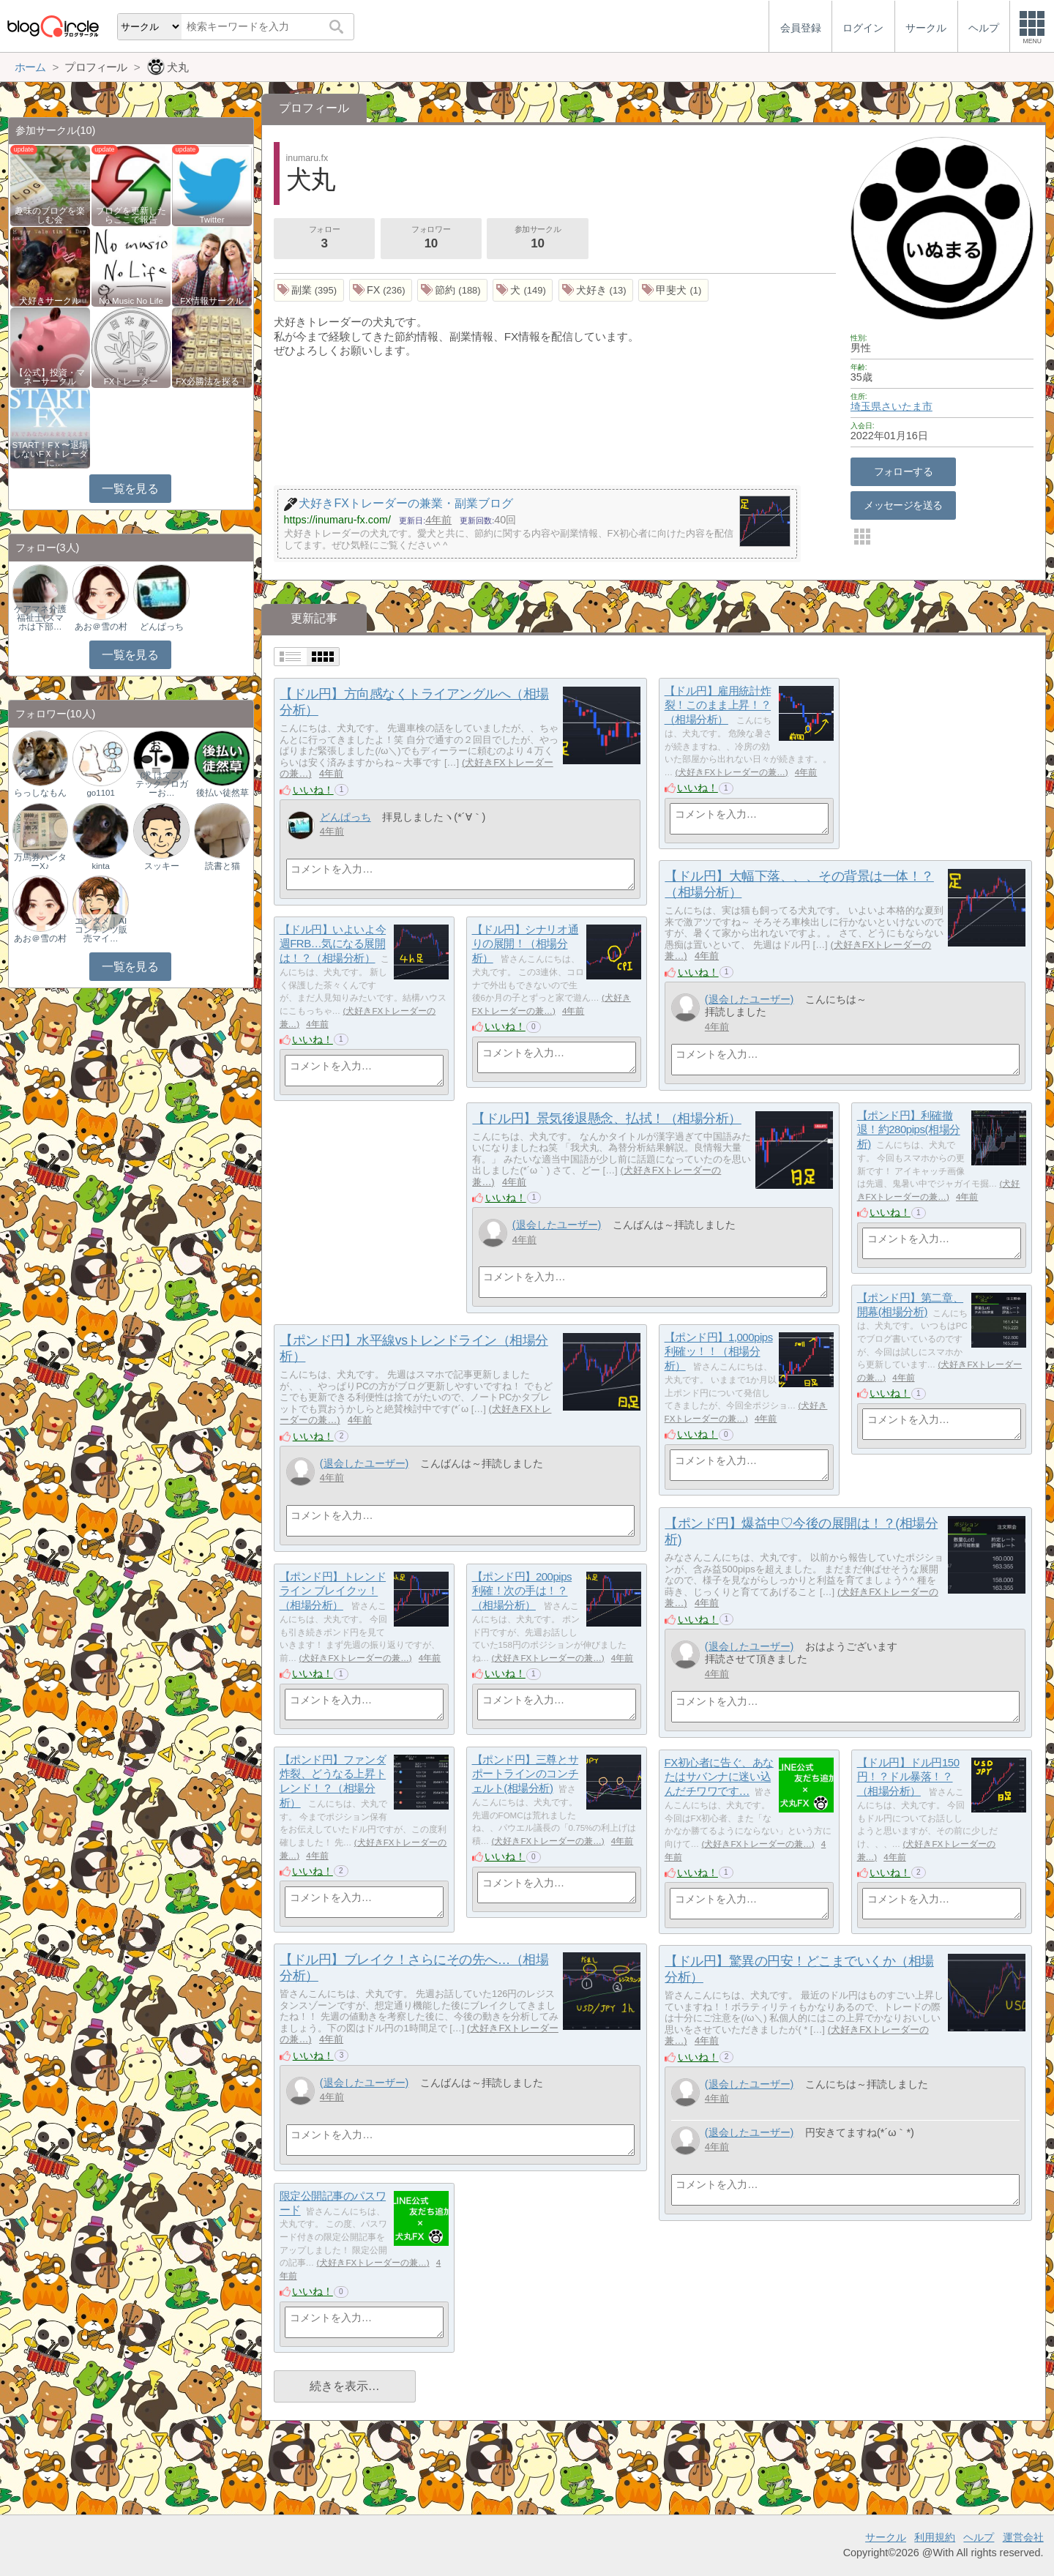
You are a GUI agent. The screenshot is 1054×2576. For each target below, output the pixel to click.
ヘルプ (978, 2537)
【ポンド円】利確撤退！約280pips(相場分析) (908, 1129)
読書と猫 (222, 866)
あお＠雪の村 (101, 626)
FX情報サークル (212, 300)
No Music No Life (131, 300)
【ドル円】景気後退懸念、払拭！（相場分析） (606, 1118)
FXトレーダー (131, 381)
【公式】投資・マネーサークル (50, 377)
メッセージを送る (903, 505)
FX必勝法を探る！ (212, 381)
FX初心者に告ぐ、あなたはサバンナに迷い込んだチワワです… (719, 1776)
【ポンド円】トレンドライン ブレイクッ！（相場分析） (333, 1590)
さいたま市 (906, 406)
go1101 (100, 792)
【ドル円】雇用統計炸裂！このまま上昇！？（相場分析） (718, 704)
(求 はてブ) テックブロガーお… (162, 784)
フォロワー (431, 239)
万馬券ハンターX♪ (40, 861)
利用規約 (934, 2537)
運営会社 (1023, 2537)
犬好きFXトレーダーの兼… (731, 772)
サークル (885, 2537)
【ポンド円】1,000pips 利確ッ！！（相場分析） (719, 1351)
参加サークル (538, 239)
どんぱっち (345, 817)
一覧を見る (130, 488)
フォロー (324, 239)
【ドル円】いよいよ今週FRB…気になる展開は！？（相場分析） (333, 943)
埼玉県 (866, 406)
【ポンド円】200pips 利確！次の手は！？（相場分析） (522, 1590)
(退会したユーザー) (749, 999)
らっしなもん (40, 792)
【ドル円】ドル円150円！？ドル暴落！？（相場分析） (908, 1776)
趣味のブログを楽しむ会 (50, 215)
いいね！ (313, 790)
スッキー (161, 866)
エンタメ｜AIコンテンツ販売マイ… (101, 929)
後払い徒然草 (222, 792)
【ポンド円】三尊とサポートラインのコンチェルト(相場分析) (525, 1773)
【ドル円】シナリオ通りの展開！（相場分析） (525, 943)
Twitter (212, 219)
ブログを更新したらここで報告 (131, 215)
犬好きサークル (50, 300)
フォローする (903, 471)
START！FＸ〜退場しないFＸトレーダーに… (50, 454)
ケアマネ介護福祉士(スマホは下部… (40, 618)
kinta (101, 866)
